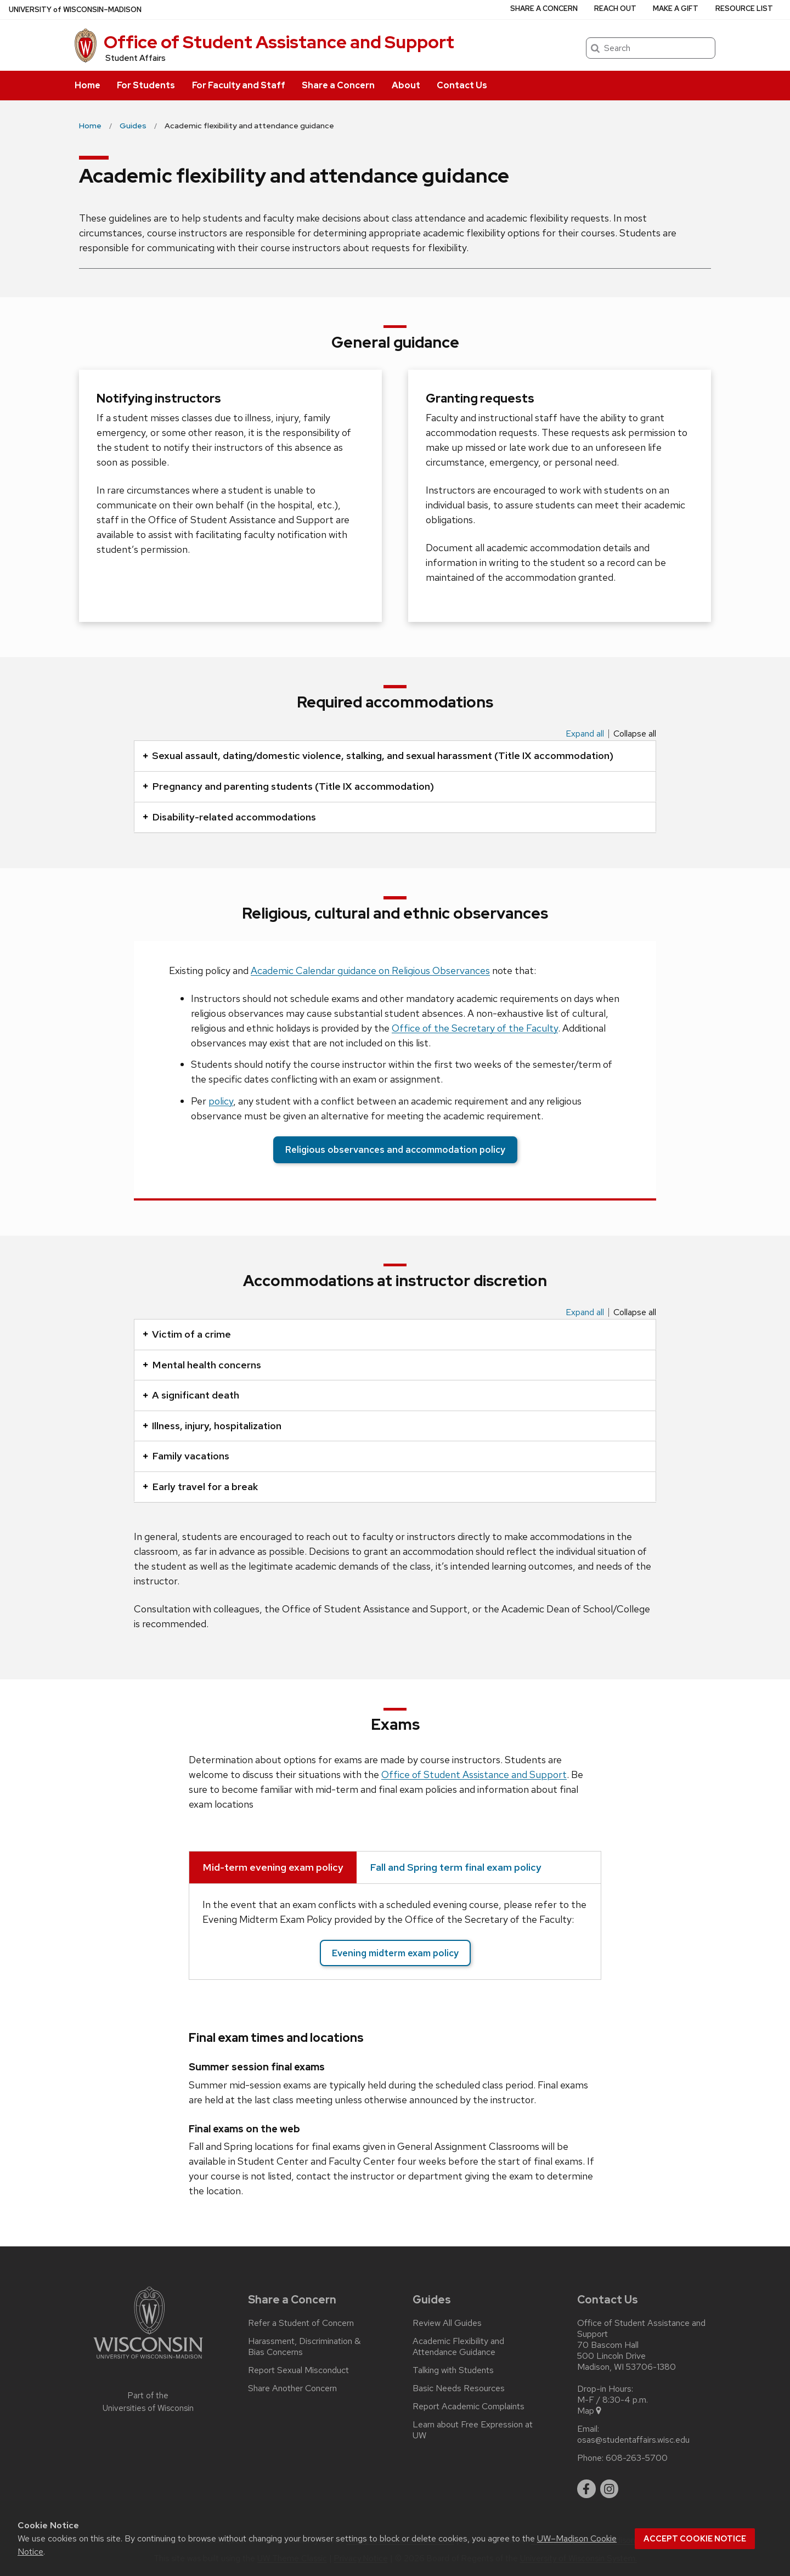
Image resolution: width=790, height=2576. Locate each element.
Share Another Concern (292, 2388)
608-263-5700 (637, 2458)
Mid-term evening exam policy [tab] (272, 1867)
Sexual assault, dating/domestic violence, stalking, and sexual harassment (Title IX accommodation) (378, 755)
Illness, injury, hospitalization (212, 1425)
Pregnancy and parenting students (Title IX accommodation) (288, 786)
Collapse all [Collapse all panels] (634, 733)
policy (220, 1101)
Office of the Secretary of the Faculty (475, 1028)
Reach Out (615, 8)
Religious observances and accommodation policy (395, 1149)
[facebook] (586, 2488)
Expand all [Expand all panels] (585, 733)
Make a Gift (675, 8)
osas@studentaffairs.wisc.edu (633, 2440)
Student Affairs (135, 58)
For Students (146, 85)
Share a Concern (338, 85)
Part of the (148, 2402)
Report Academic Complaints (468, 2406)
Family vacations (186, 1456)
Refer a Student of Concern (301, 2323)
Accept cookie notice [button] (695, 2538)
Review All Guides (447, 2323)
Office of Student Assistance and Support (279, 42)
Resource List (744, 8)
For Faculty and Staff (238, 85)
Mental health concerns (202, 1364)
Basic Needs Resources (459, 2388)
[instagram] (609, 2488)
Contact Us (462, 85)
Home (87, 85)
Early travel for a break (200, 1486)
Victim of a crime (187, 1334)
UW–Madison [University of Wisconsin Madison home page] (75, 9)
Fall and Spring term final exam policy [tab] (455, 1867)
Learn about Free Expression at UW (473, 2430)
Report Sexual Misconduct (298, 2370)
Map (590, 2410)
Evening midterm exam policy (395, 1953)
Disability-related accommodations (229, 817)
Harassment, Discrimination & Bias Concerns (304, 2347)
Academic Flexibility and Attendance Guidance (458, 2347)
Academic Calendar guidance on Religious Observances (370, 970)
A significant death (191, 1395)
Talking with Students (453, 2370)
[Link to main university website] (148, 2360)
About (406, 85)
